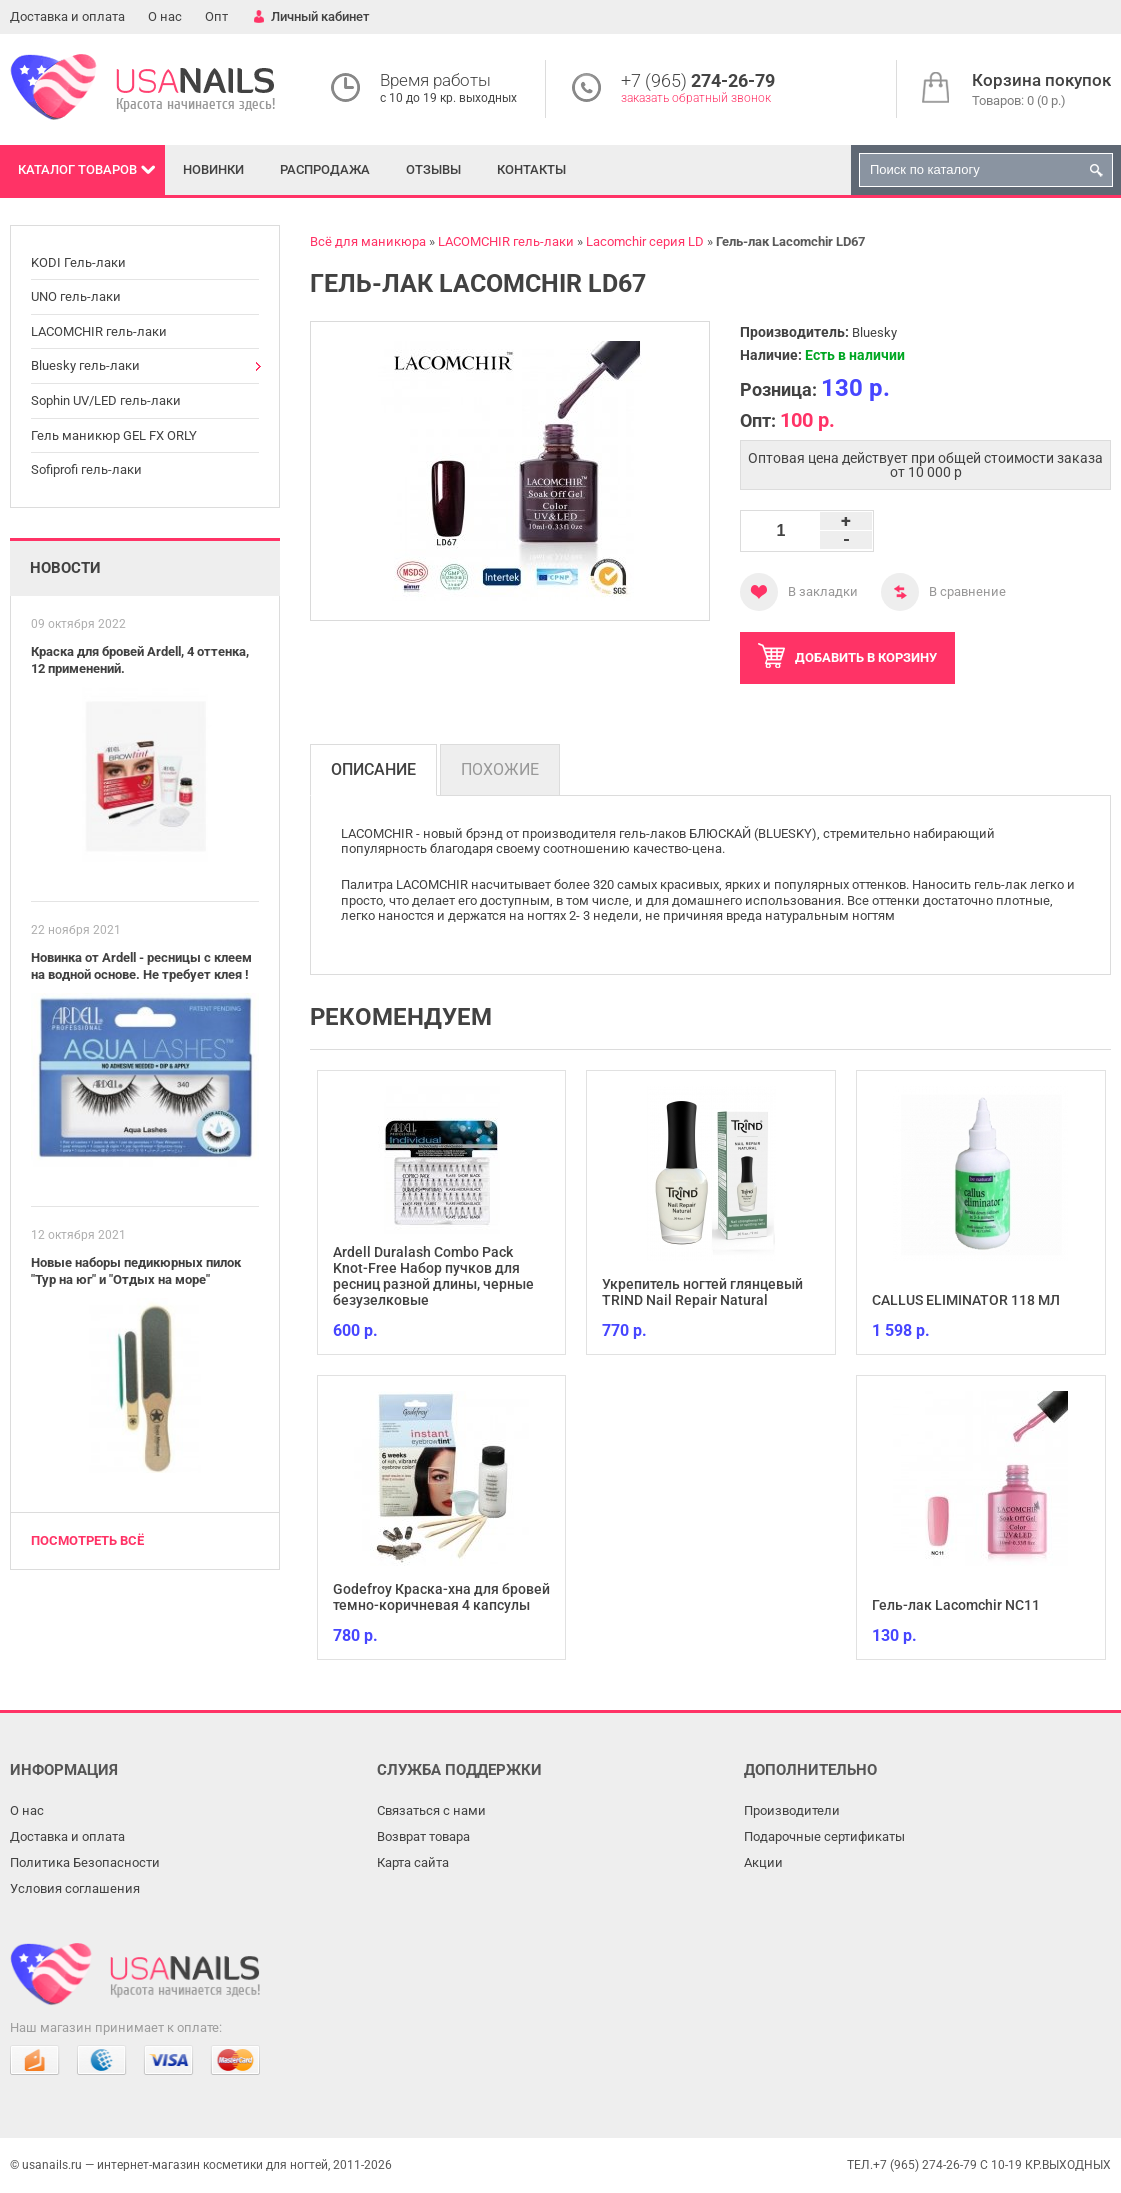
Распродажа (325, 169)
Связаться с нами (431, 1810)
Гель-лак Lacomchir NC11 (956, 1605)
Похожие (500, 769)
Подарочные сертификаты (824, 1836)
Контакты (531, 169)
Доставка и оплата (67, 16)
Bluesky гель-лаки (85, 365)
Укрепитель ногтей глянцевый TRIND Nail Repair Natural (702, 1292)
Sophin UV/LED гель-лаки (106, 400)
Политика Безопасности (85, 1862)
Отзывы (433, 169)
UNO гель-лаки (76, 296)
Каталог (77, 169)
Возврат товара (423, 1836)
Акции (763, 1862)
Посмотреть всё (87, 1540)
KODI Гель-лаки (78, 262)
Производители (792, 1810)
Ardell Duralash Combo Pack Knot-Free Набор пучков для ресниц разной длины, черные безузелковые (433, 1276)
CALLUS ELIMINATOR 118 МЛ (966, 1300)
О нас (165, 16)
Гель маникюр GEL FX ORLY (114, 435)
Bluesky (874, 332)
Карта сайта (413, 1862)
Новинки (213, 169)
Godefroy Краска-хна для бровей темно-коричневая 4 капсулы (441, 1597)
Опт (216, 16)
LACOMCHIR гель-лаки (99, 331)
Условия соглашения (75, 1888)
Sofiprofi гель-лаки (86, 469)
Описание (373, 769)
